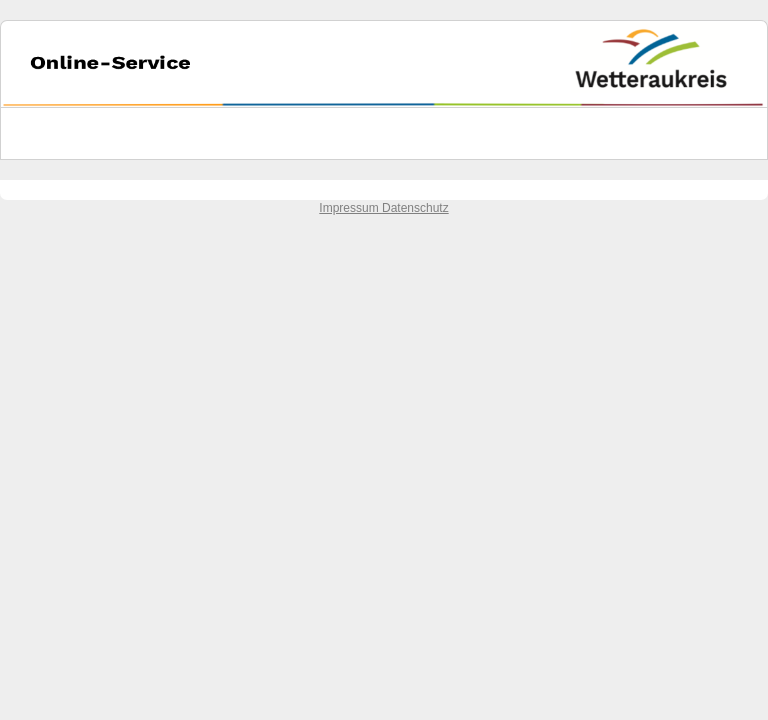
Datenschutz (415, 208)
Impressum (350, 208)
